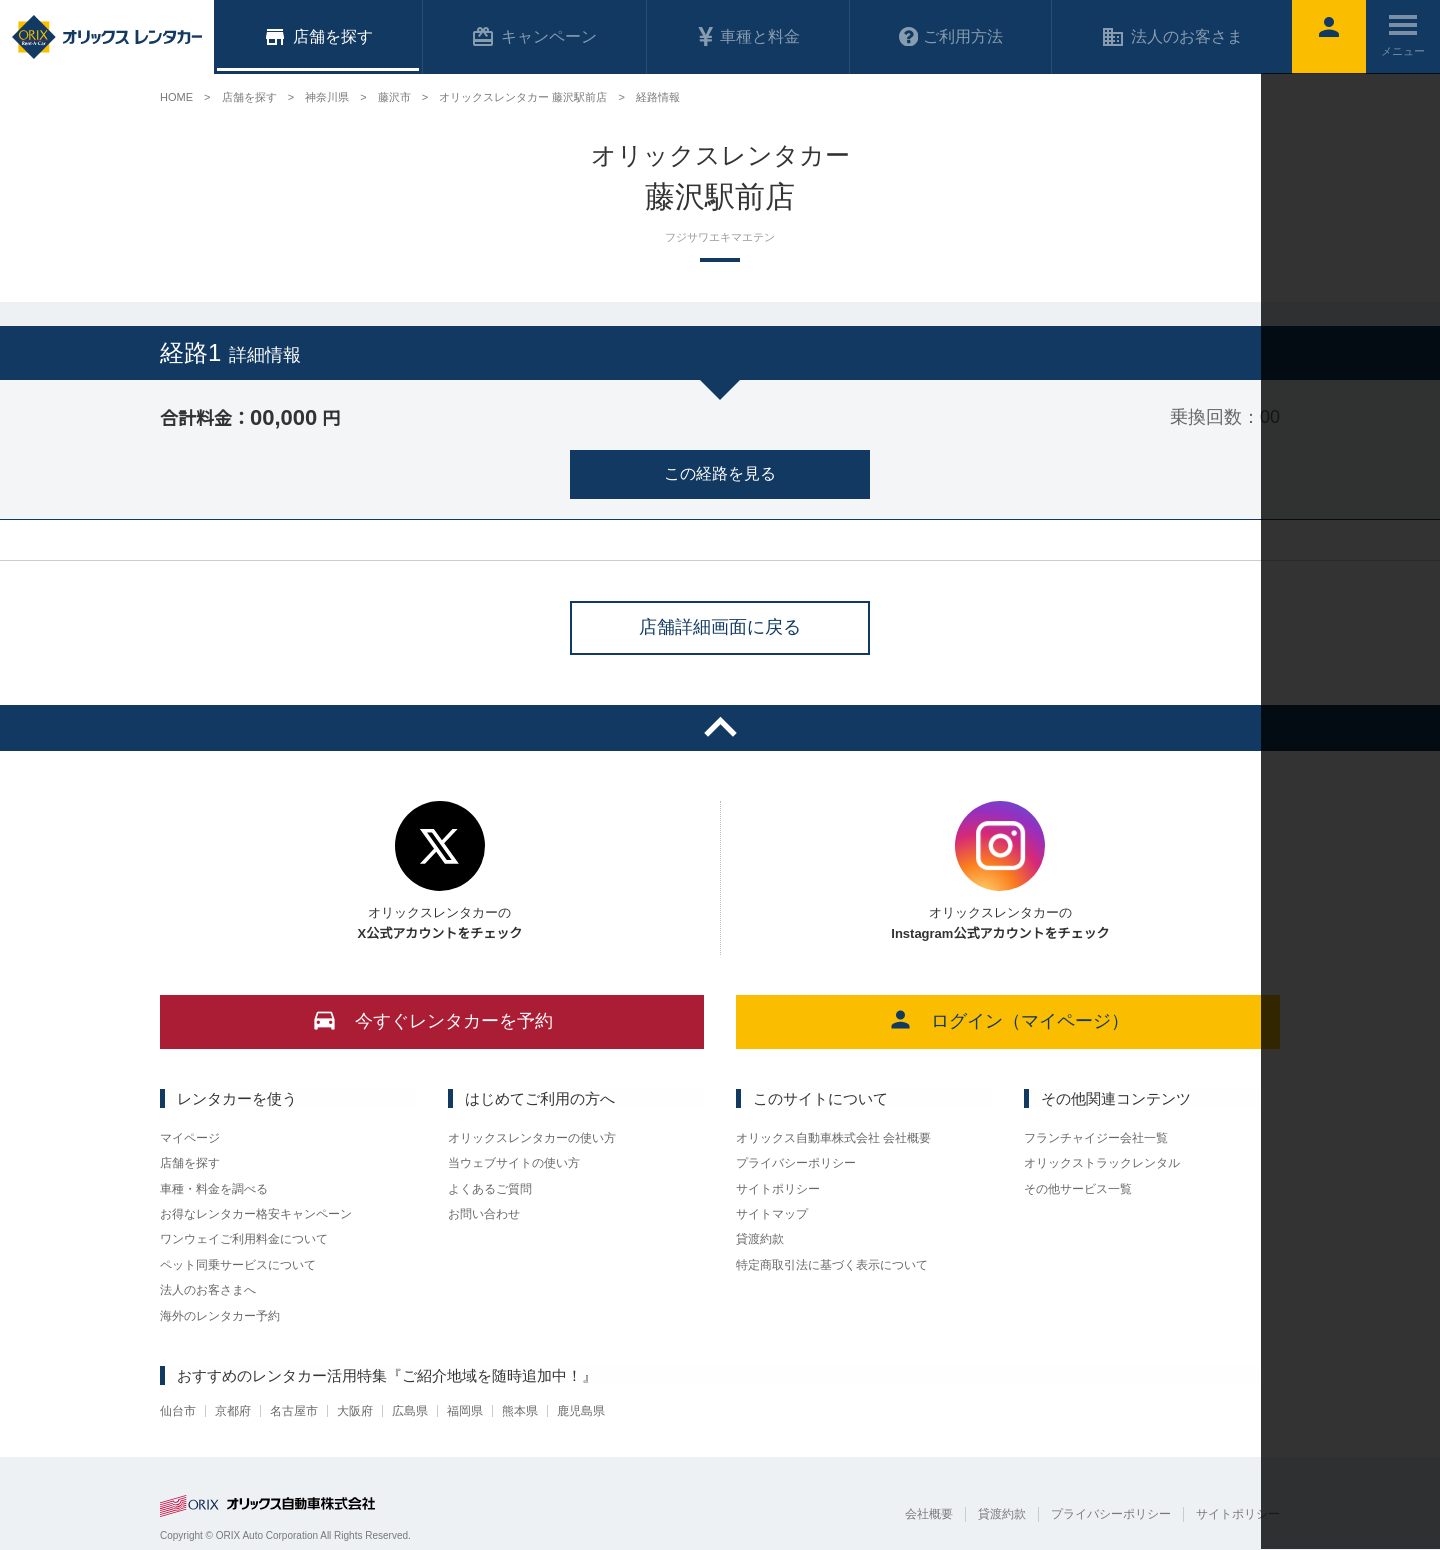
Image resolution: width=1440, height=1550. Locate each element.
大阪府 (355, 1411)
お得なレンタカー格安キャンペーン (256, 1214)
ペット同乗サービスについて (238, 1265)
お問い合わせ (484, 1214)
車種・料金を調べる (214, 1189)
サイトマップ (772, 1214)
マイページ (190, 1138)
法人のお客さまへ (208, 1290)
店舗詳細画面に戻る (720, 627)
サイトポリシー (778, 1189)
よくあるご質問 (490, 1189)
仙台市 (178, 1411)
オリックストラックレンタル (1102, 1163)
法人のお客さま (1172, 37)
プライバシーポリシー (796, 1163)
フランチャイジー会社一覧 (1096, 1138)
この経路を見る (720, 473)
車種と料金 (748, 37)
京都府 (233, 1411)
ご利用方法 (951, 37)
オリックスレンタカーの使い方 (532, 1138)
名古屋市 (294, 1411)
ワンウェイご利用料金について (244, 1239)
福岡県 (465, 1411)
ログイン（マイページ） (1008, 1019)
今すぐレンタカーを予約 (432, 1019)
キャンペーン (534, 37)
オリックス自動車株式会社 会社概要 (833, 1138)
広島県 (410, 1411)
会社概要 (929, 1514)
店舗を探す (190, 1163)
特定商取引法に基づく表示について (832, 1265)
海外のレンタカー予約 (220, 1316)
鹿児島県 (581, 1411)
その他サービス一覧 (1078, 1189)
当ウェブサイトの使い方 (514, 1163)
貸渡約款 (760, 1239)
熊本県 (520, 1411)
